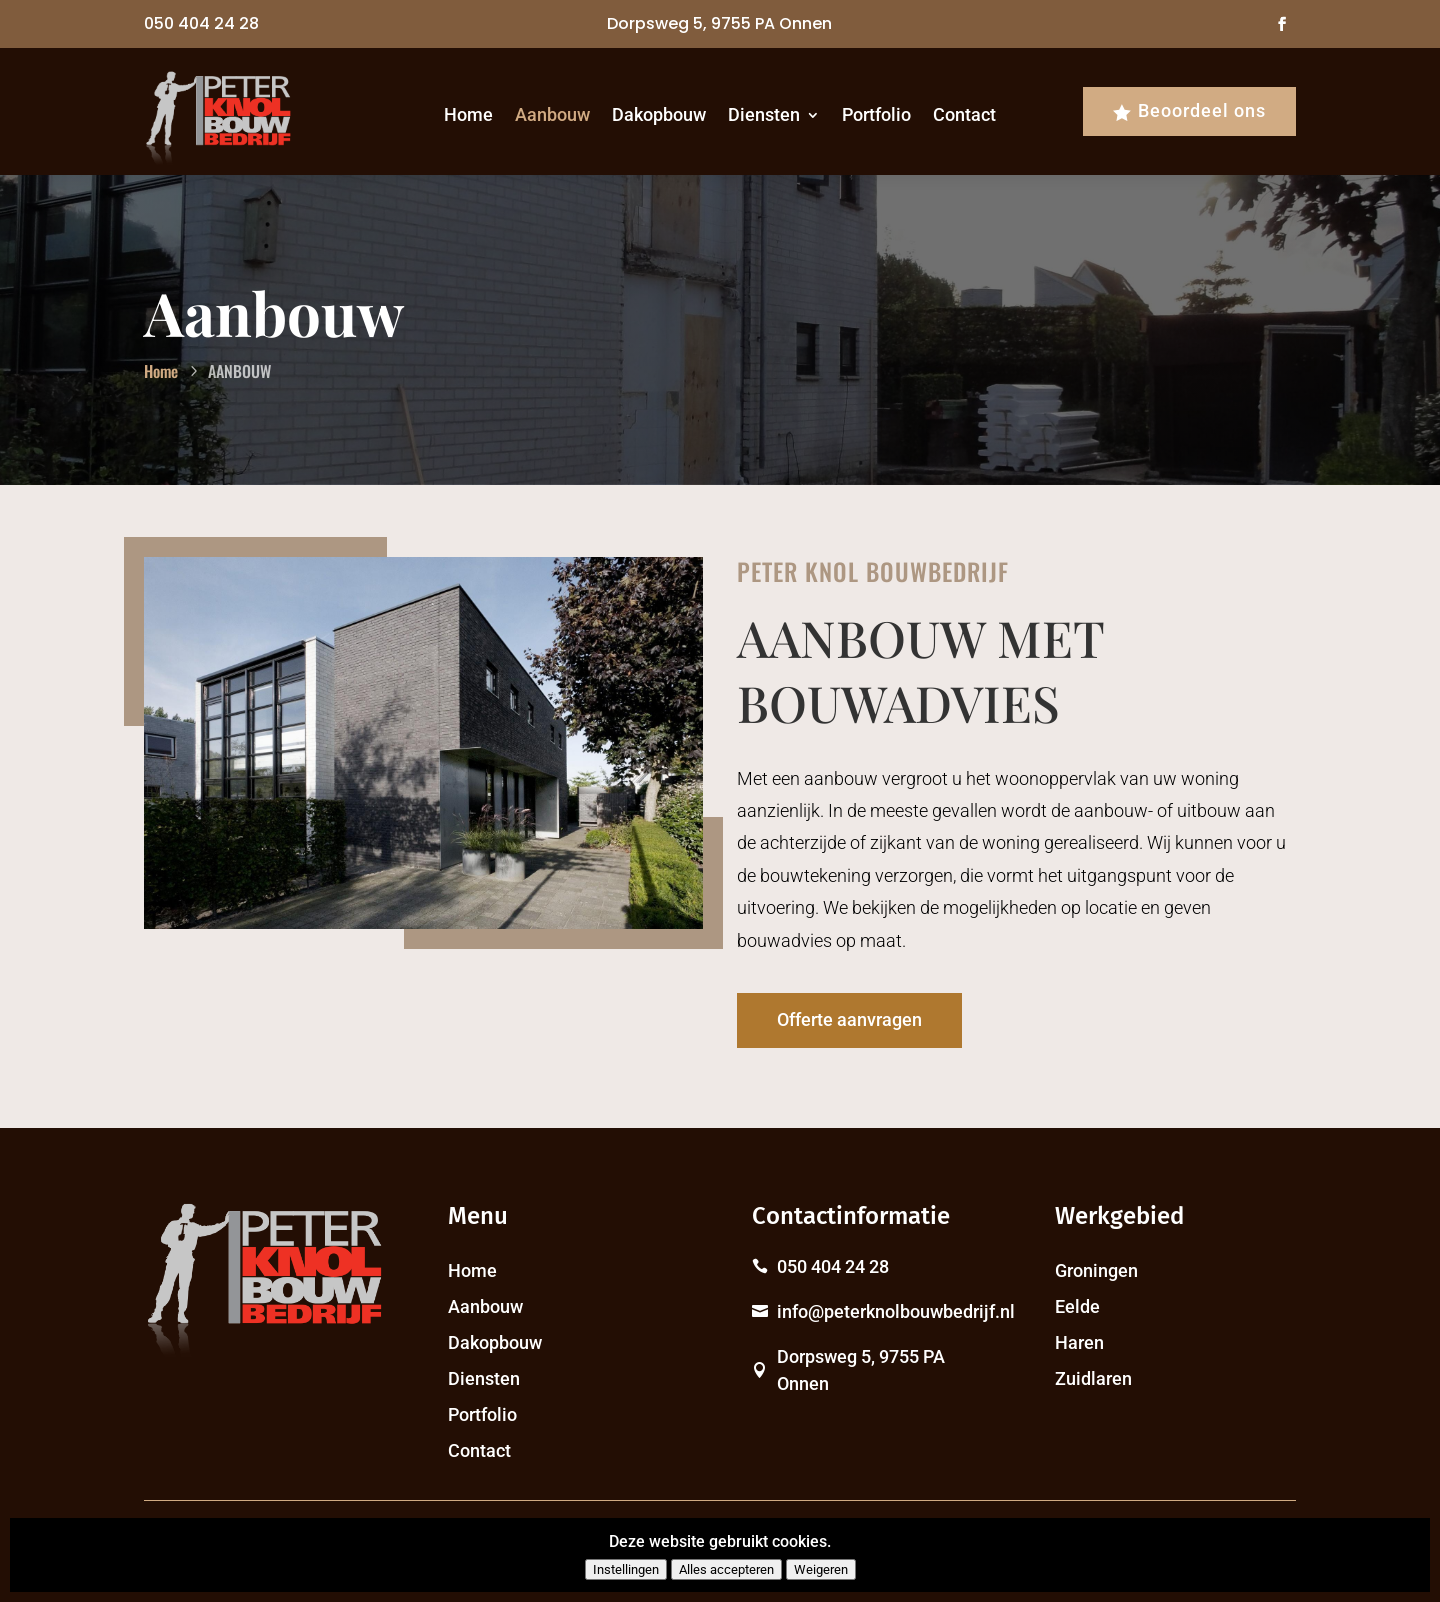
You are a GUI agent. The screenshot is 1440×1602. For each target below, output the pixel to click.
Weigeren (821, 1569)
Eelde (1077, 1306)
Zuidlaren (1093, 1378)
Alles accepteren (726, 1569)
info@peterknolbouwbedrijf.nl (896, 1311)
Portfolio (876, 114)
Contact (964, 114)
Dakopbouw (659, 114)
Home (468, 114)
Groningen (1096, 1270)
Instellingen (626, 1569)
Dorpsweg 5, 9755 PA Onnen (719, 23)
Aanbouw (552, 114)
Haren (1079, 1342)
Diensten (764, 114)
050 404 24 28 (201, 23)
